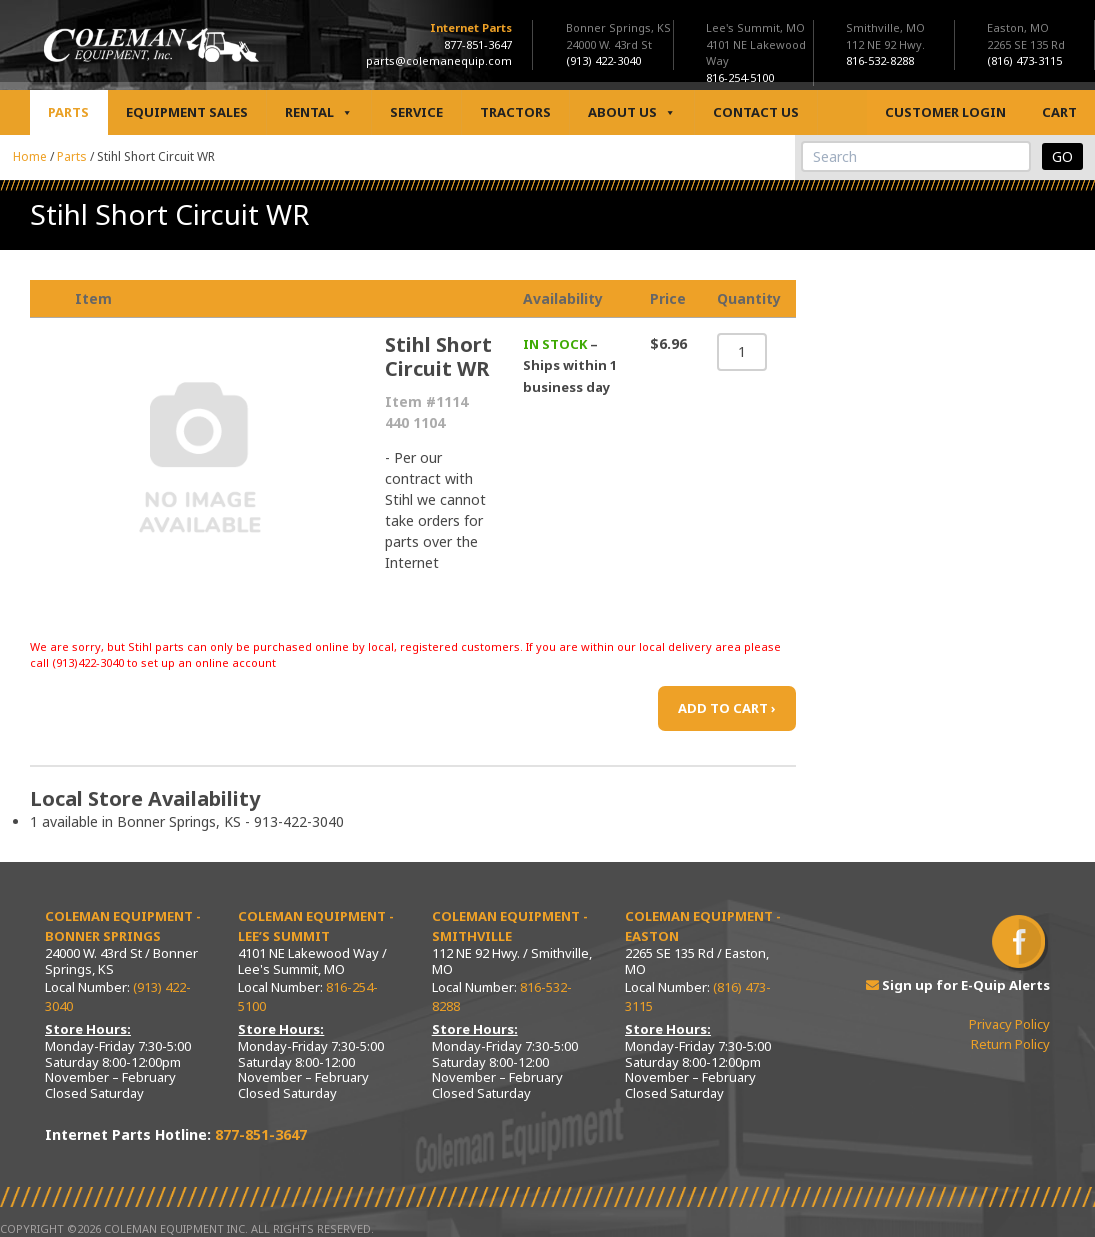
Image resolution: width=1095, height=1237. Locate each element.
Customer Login (945, 112)
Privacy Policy (1009, 1024)
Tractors (515, 112)
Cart (1059, 112)
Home (30, 156)
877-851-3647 (478, 44)
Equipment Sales (187, 112)
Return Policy (1010, 1044)
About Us (632, 112)
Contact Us (756, 112)
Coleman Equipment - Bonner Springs (123, 926)
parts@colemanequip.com (439, 60)
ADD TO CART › (727, 708)
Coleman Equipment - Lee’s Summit (316, 926)
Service (416, 112)
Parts (68, 112)
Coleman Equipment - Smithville (510, 926)
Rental (319, 112)
